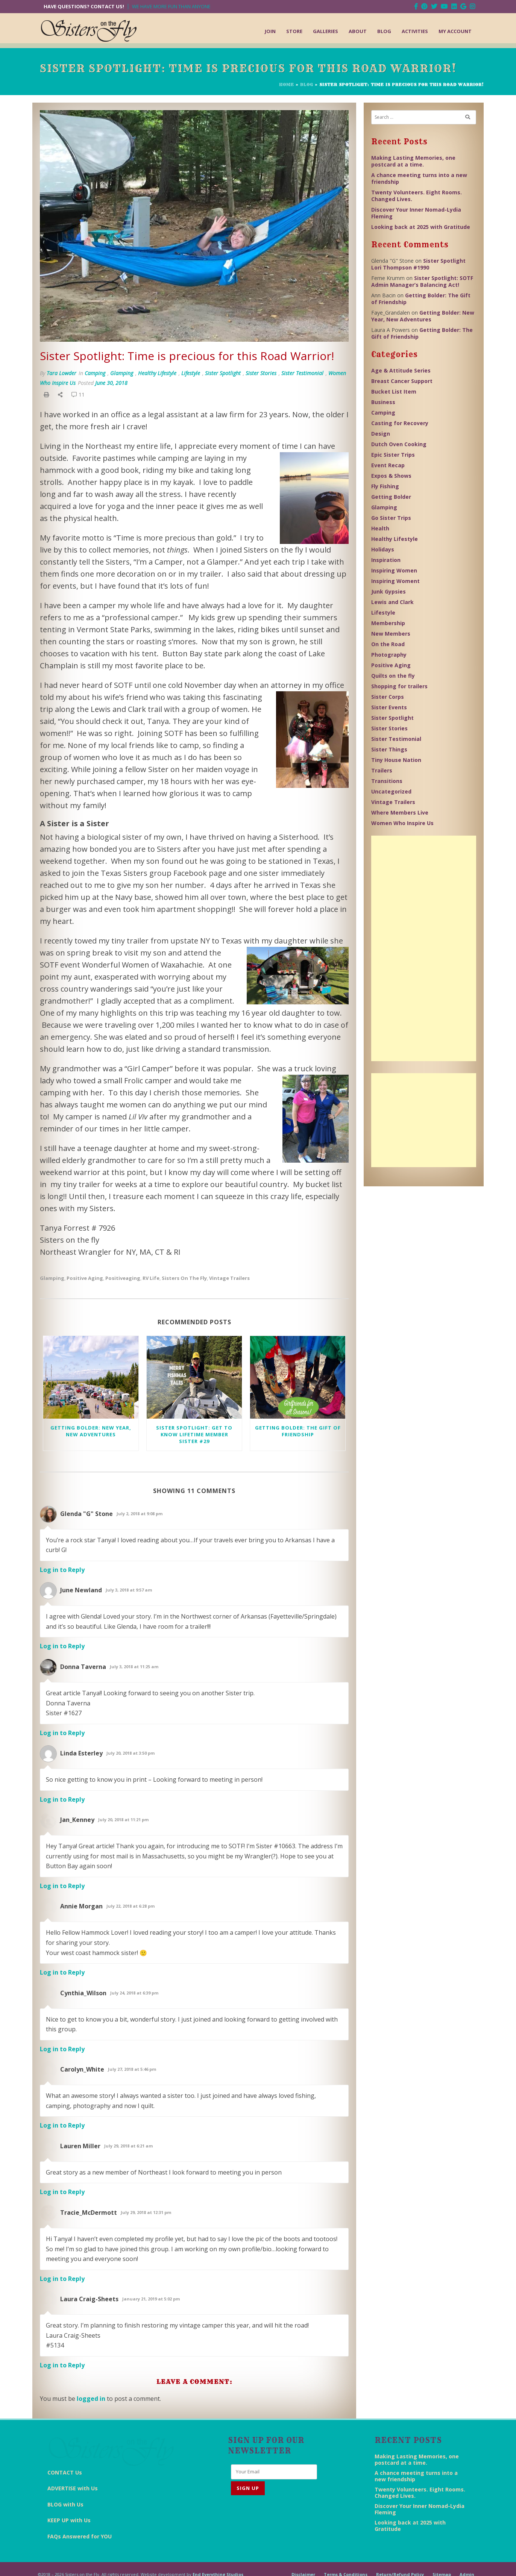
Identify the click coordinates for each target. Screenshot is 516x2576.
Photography (389, 654)
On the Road (388, 644)
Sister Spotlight (223, 373)
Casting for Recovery (399, 423)
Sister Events (389, 707)
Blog (384, 31)
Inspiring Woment (395, 581)
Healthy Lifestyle (157, 373)
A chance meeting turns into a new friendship (419, 178)
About (358, 31)
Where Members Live (399, 812)
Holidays (382, 549)
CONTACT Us (64, 2450)
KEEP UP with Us (69, 2498)
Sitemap (442, 2563)
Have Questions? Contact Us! (84, 6)
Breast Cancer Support (402, 381)
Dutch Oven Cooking (398, 444)
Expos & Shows (391, 475)
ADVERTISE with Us (72, 2466)
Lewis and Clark (392, 602)
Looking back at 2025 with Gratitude (420, 226)
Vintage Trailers (229, 1278)
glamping (52, 1278)
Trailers (381, 770)
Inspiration (386, 559)
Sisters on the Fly (184, 1278)
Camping (95, 373)
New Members (390, 633)
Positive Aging (85, 1278)
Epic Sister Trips (393, 454)
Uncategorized (391, 791)
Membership (388, 623)
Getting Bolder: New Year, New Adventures (90, 1431)
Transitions (386, 780)
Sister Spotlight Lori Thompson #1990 (418, 264)
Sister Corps (387, 696)
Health (380, 528)
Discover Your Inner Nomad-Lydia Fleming (416, 213)
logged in (91, 2398)
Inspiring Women (394, 570)
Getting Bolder (391, 496)
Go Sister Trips (391, 517)
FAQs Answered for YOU (79, 2514)
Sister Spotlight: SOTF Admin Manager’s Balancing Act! (422, 281)
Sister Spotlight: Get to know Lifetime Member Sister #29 (194, 1434)
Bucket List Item (393, 391)
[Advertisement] (423, 948)
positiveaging (122, 1278)
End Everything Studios (218, 2563)
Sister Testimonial (302, 373)
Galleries (325, 31)
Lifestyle (190, 373)
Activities (415, 31)
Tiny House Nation (396, 759)
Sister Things (389, 749)
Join (270, 31)
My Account (455, 31)
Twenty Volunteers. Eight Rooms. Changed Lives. (416, 196)
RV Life (151, 1278)
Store (294, 31)
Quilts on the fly (393, 675)
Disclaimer (303, 2563)
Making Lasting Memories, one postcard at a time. (413, 161)
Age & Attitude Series (401, 370)
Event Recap (388, 465)
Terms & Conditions (345, 2563)
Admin (467, 2563)
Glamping (121, 373)
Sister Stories (261, 373)
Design (380, 433)
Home (286, 84)
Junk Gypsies (388, 591)
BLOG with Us (65, 2482)
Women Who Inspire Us (402, 823)
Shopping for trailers (399, 686)
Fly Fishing (385, 486)
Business (383, 402)
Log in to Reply (62, 1570)
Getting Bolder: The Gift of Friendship (298, 1431)
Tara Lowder (61, 373)
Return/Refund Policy (400, 2563)
